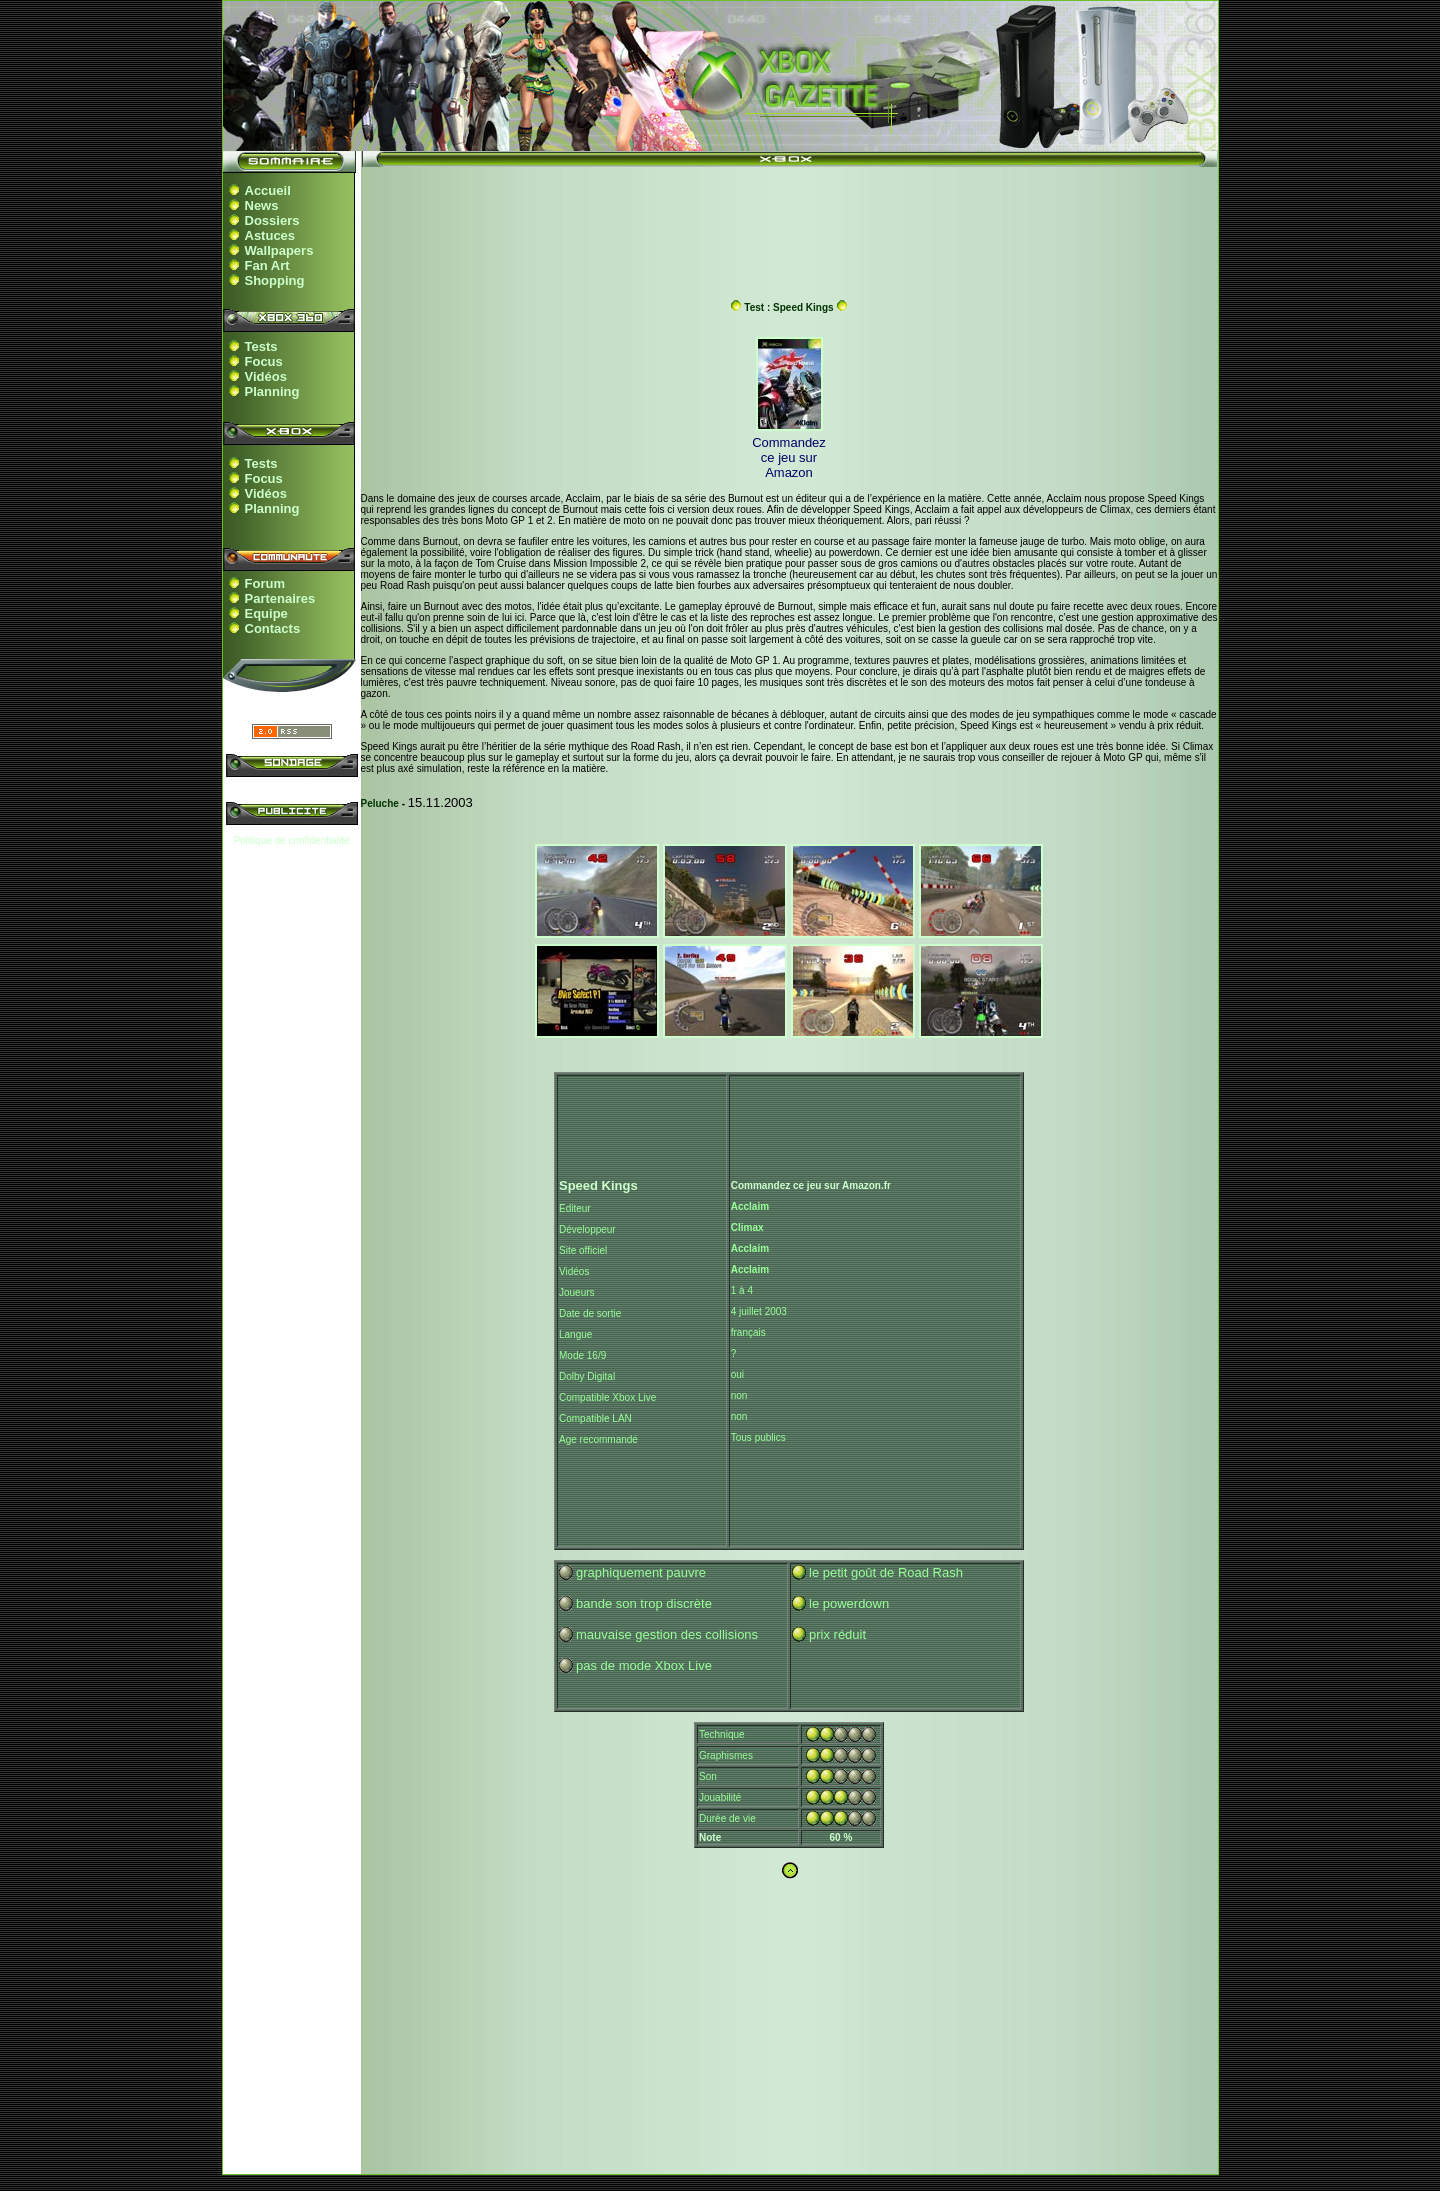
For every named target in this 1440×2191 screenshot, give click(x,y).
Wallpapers (279, 250)
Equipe (266, 613)
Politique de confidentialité (291, 840)
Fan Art (267, 265)
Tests (261, 346)
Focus (264, 361)
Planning (272, 391)
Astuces (270, 235)
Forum (265, 583)
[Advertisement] (789, 223)
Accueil (268, 190)
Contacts (273, 628)
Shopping (275, 280)
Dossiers (272, 220)
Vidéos (266, 376)
